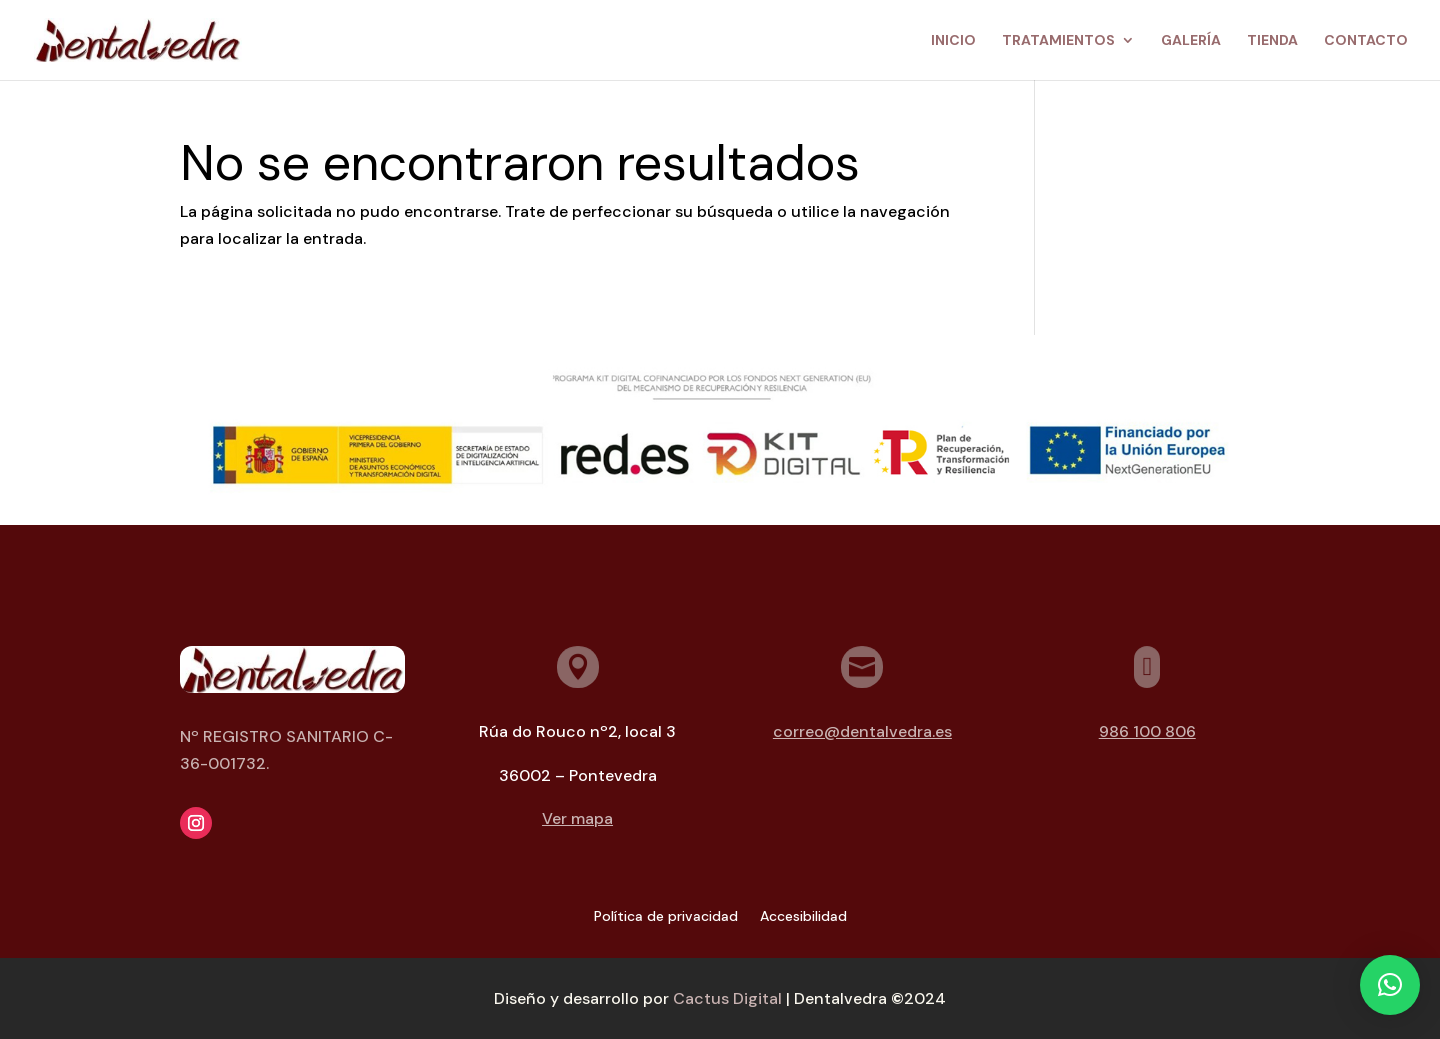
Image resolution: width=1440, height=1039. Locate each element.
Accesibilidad (803, 917)
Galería (1191, 41)
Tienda (1272, 41)
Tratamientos (1058, 41)
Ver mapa (577, 818)
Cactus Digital (727, 998)
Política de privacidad (666, 917)
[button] (1390, 985)
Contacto (1366, 41)
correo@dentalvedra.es (862, 731)
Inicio (953, 41)
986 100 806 (1147, 731)
